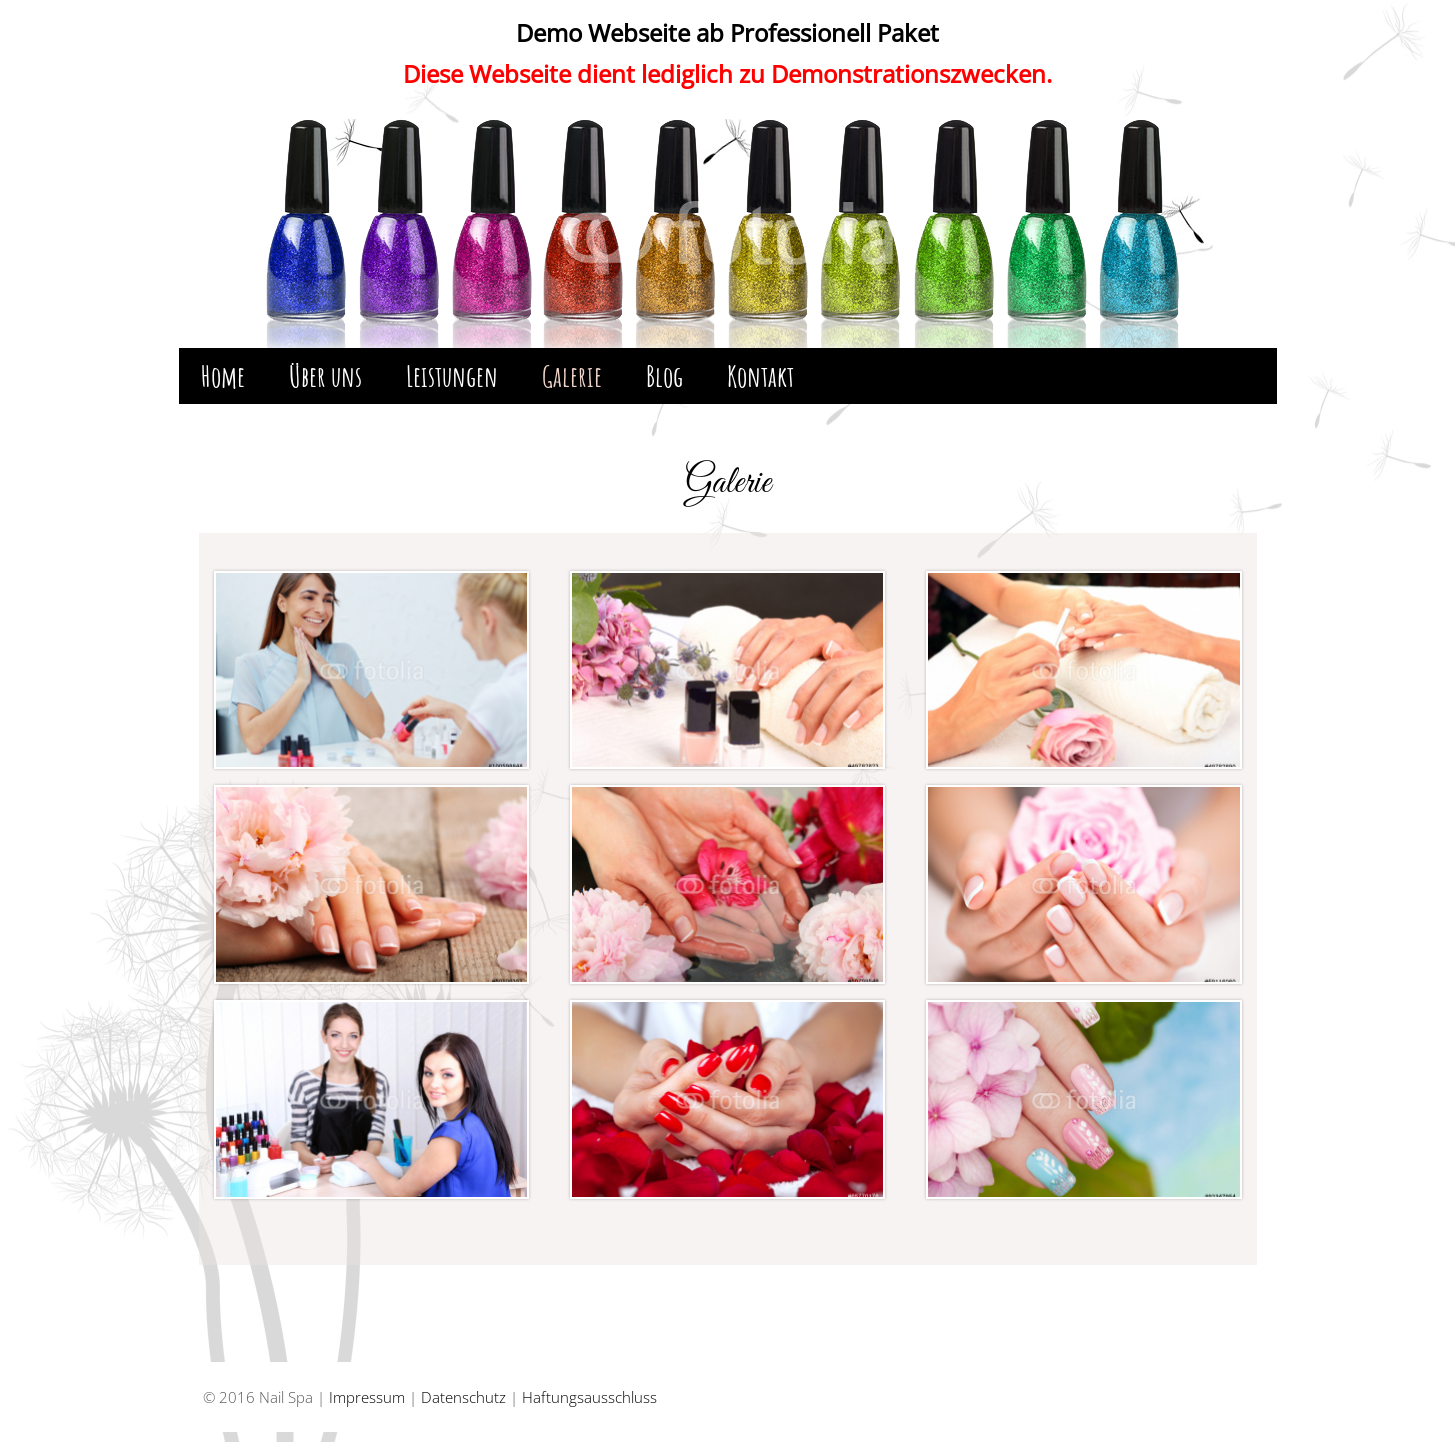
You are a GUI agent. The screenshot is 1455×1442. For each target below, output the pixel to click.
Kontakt (760, 376)
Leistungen (452, 376)
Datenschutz (463, 1397)
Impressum (367, 1397)
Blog (664, 376)
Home (223, 376)
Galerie (572, 376)
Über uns (325, 376)
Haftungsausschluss (589, 1397)
